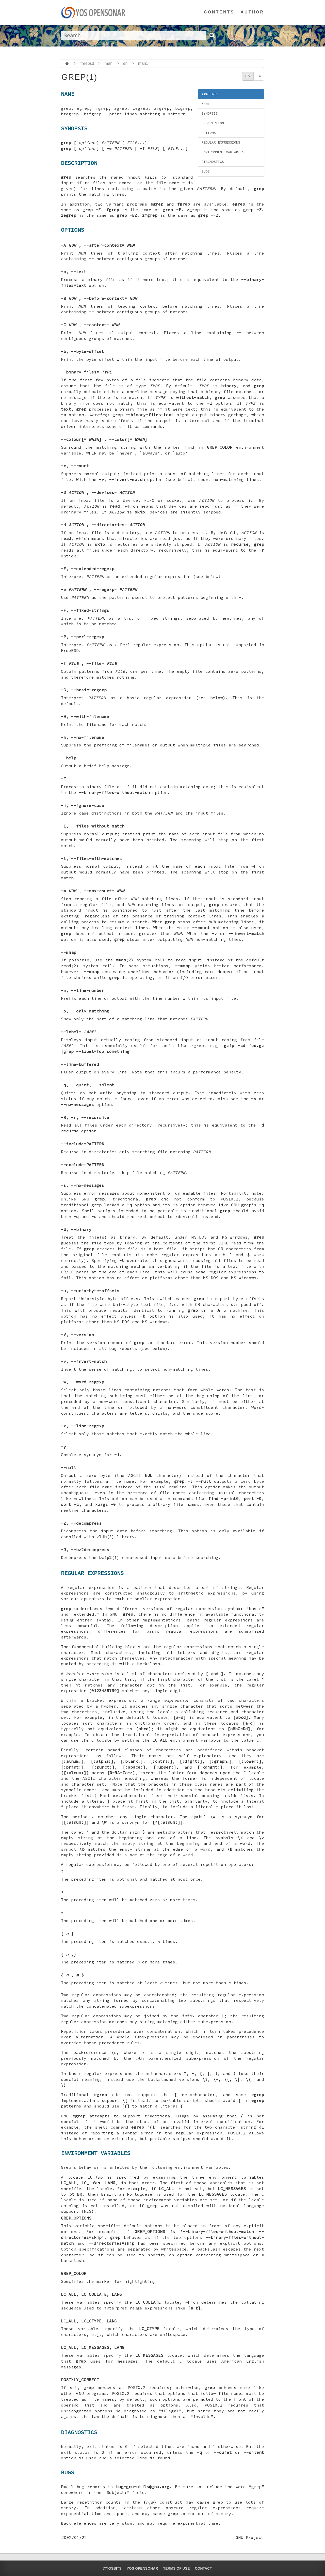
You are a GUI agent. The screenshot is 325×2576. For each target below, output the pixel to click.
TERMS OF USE (176, 2568)
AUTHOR (252, 12)
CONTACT (203, 2568)
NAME (206, 104)
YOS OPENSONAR (142, 2568)
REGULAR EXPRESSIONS (221, 142)
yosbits (112, 2568)
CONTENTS (219, 12)
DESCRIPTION (213, 123)
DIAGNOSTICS (213, 162)
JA (259, 76)
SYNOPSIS (210, 113)
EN (247, 76)
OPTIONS (209, 133)
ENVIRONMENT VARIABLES (223, 152)
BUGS (206, 171)
